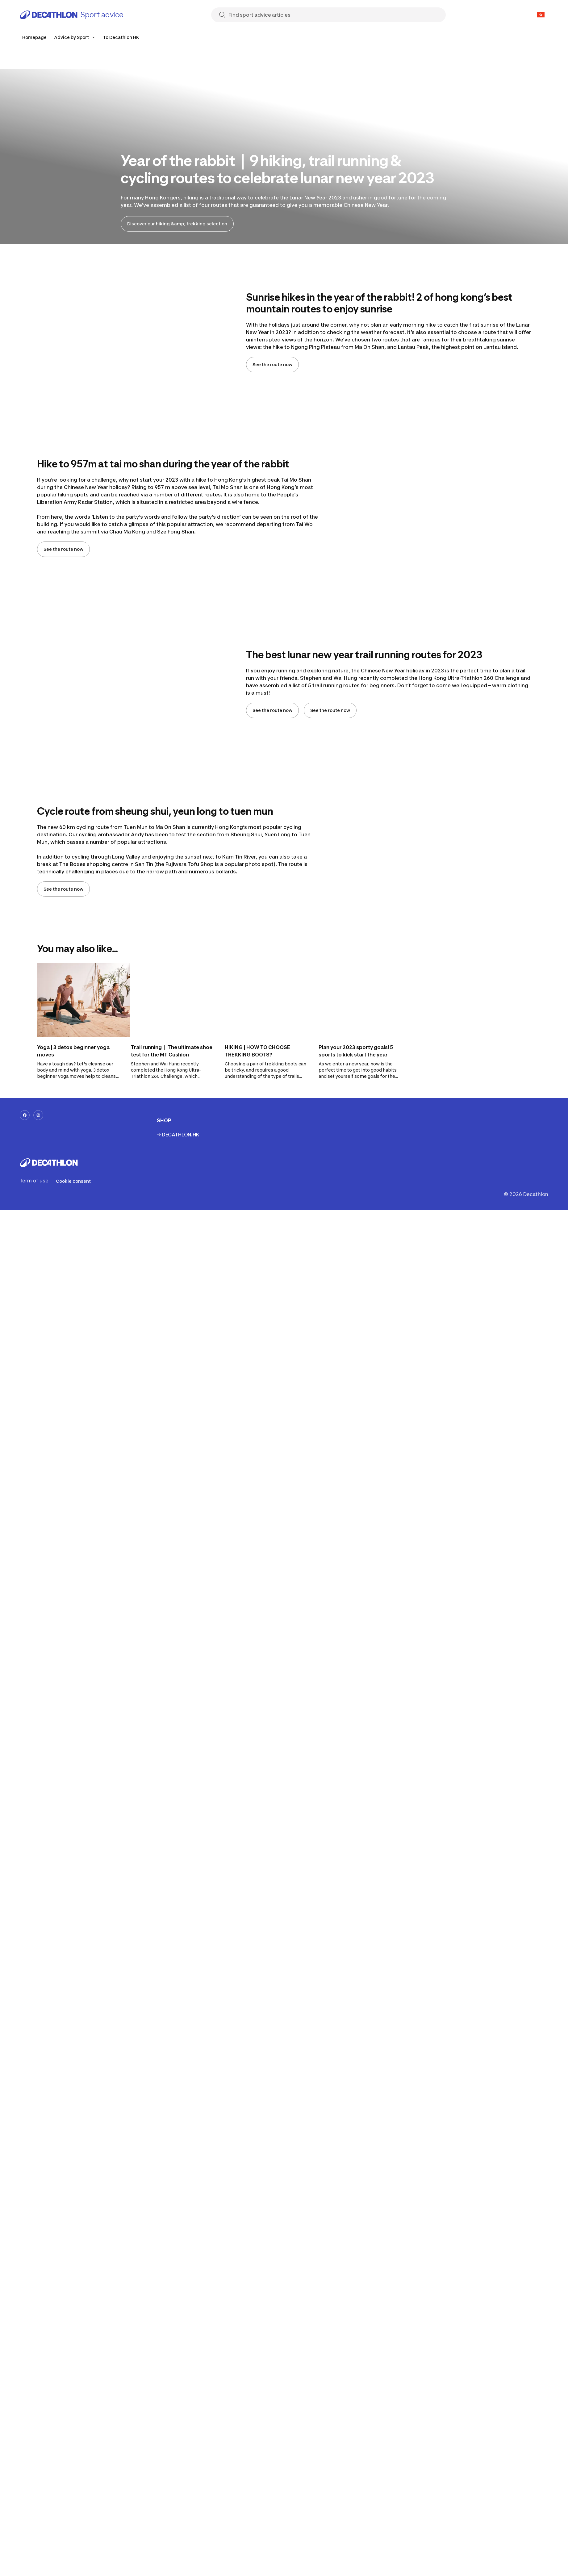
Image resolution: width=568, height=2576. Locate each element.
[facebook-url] (25, 1115)
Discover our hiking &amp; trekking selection (177, 223)
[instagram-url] (38, 1115)
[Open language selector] (540, 14)
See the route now (272, 364)
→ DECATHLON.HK (178, 1134)
